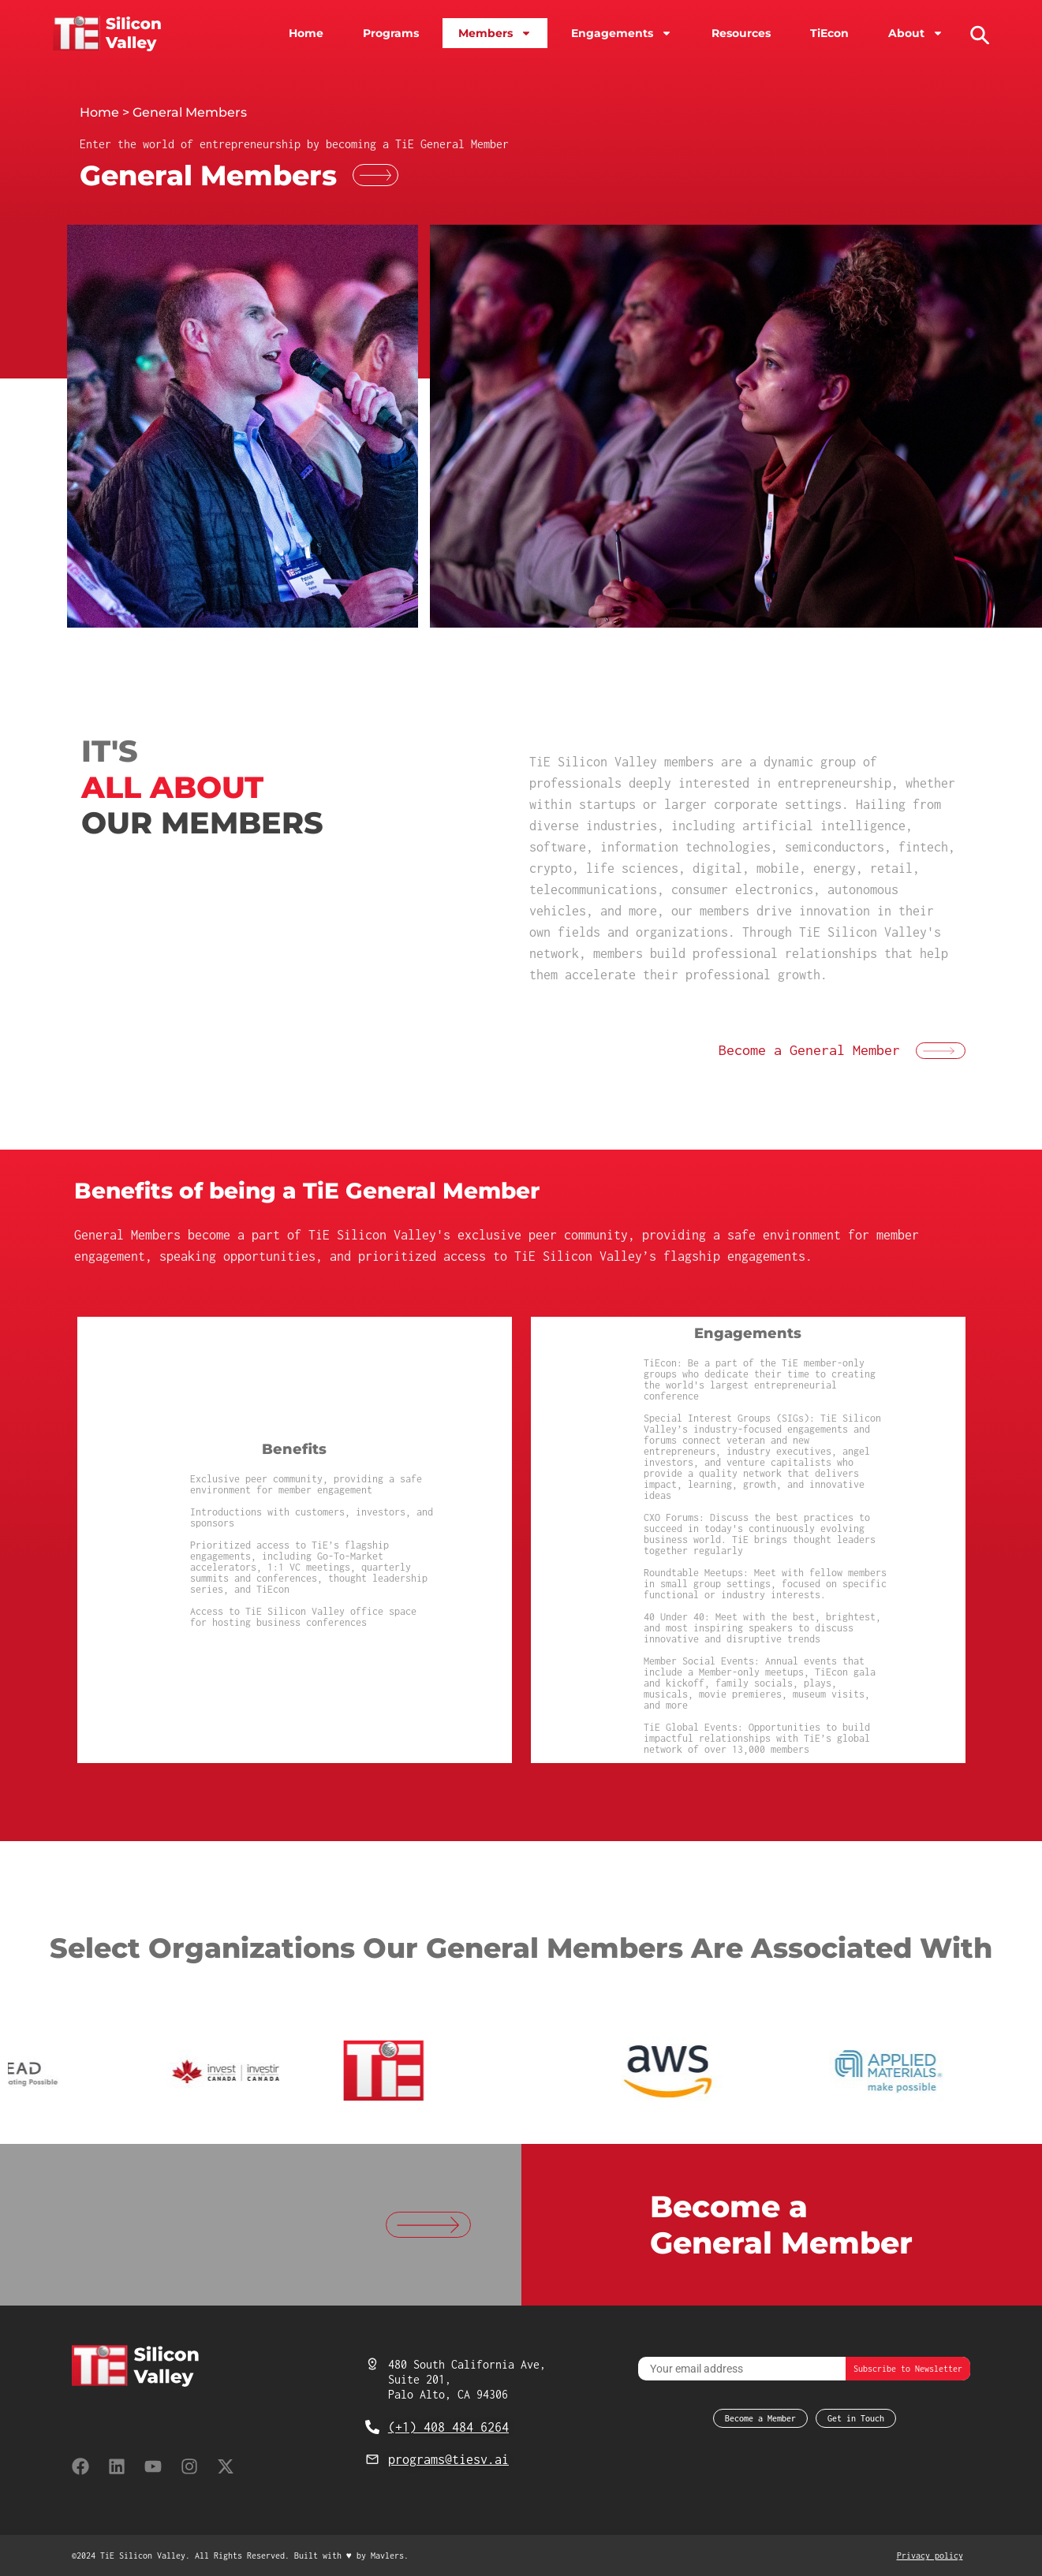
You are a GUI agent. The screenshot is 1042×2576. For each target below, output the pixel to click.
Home (306, 33)
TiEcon (829, 33)
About (915, 33)
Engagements (621, 33)
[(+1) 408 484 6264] (372, 2427)
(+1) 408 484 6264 (448, 2427)
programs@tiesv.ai (448, 2459)
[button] (978, 33)
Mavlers (387, 2555)
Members (495, 33)
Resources (741, 33)
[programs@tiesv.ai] (372, 2459)
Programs (391, 33)
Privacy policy (930, 2555)
